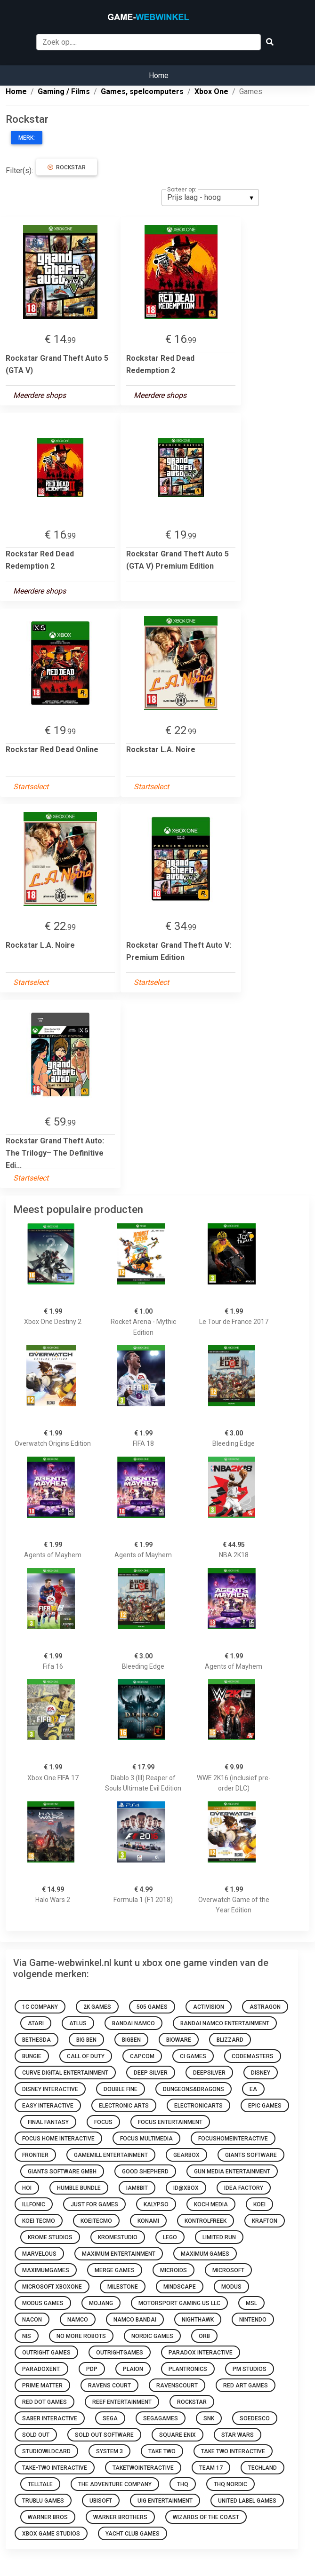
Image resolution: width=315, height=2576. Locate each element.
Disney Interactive (50, 2089)
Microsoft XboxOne (52, 2286)
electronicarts (198, 2105)
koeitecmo (96, 2221)
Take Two (162, 2451)
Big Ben (86, 2040)
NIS (26, 2336)
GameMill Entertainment (111, 2155)
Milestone (122, 2286)
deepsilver (209, 2072)
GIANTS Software (251, 2155)
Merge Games (115, 2270)
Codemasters (253, 2056)
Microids (173, 2270)
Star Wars (237, 2435)
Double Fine (120, 2089)
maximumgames (45, 2270)
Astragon (265, 2007)
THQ (182, 2484)
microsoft (228, 2270)
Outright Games (46, 2352)
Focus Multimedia (146, 2138)
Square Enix (177, 2435)
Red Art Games (245, 2385)
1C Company (40, 2007)
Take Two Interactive (233, 2451)
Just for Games (94, 2204)
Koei (259, 2204)
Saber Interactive (49, 2418)
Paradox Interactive (201, 2352)
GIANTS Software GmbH (62, 2171)
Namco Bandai (134, 2319)
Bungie (31, 2056)
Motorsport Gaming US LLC (179, 2303)
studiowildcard (46, 2451)
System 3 (109, 2451)
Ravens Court (109, 2385)
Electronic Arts (124, 2105)
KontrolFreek (205, 2221)
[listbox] (210, 197)
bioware (178, 2040)
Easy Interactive (47, 2105)
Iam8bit (137, 2188)
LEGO (170, 2237)
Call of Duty (86, 2056)
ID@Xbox (186, 2188)
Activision (208, 2007)
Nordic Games (152, 2336)
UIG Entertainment (165, 2500)
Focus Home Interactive (58, 2138)
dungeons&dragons (193, 2089)
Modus (231, 2286)
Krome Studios (50, 2237)
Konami (148, 2221)
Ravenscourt (177, 2385)
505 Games (152, 2007)
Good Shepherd (145, 2171)
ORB (204, 2336)
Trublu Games (43, 2500)
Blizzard (230, 2040)
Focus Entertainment (170, 2122)
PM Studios (250, 2369)
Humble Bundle (79, 2188)
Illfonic (33, 2204)
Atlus (78, 2023)
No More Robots (81, 2336)
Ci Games (193, 2056)
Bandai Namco (133, 2023)
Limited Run (219, 2237)
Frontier (35, 2155)
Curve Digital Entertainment (65, 2072)
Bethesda (36, 2040)
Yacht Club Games (132, 2533)
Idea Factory (243, 2188)
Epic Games (265, 2105)
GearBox (186, 2155)
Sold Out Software (104, 2435)
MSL (251, 2303)
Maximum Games (205, 2254)
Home (159, 75)
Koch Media (211, 2204)
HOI (27, 2188)
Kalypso (156, 2204)
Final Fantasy (48, 2122)
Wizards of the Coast (206, 2517)
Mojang (101, 2303)
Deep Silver (151, 2072)
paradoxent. (41, 2369)
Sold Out (35, 2435)
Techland (262, 2468)
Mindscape (179, 2286)
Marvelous (39, 2254)
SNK (208, 2418)
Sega (110, 2418)
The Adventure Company (115, 2484)
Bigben (131, 2040)
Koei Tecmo (38, 2221)
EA (253, 2089)
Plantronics (188, 2369)
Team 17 (211, 2468)
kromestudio (117, 2237)
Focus (103, 2122)
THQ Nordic (230, 2484)
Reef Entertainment (122, 2402)
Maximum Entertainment (118, 2254)
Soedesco (255, 2418)
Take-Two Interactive (54, 2468)
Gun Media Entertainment (232, 2171)
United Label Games (247, 2500)
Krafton (264, 2221)
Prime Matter (42, 2385)
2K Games (97, 2007)
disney (260, 2072)
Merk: (26, 138)
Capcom (142, 2056)
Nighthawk (198, 2319)
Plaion (133, 2369)
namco (77, 2319)
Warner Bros (48, 2517)
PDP (91, 2369)
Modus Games (43, 2303)
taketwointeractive (143, 2468)
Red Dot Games (44, 2402)
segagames (160, 2418)
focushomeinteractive (233, 2138)
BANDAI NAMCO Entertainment (224, 2023)
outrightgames (119, 2352)
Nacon (32, 2319)
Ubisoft (100, 2500)
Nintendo (253, 2319)
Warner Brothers (120, 2517)
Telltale (40, 2484)
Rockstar (67, 167)
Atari (36, 2023)
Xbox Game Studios (51, 2533)
